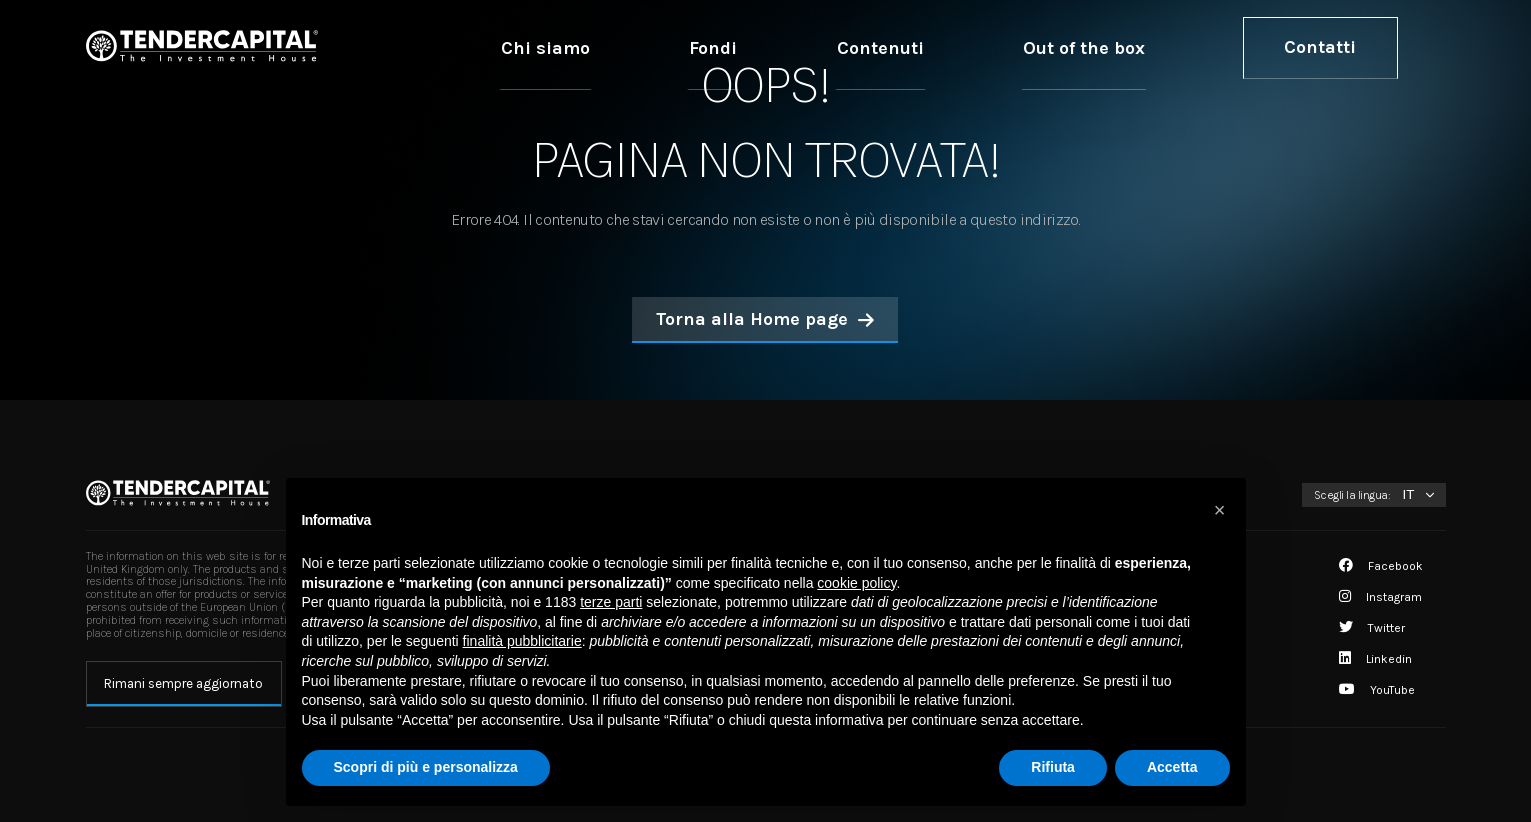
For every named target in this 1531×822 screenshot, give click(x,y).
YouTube (1377, 690)
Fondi (923, 47)
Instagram (1380, 597)
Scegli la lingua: (1352, 495)
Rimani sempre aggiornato (183, 683)
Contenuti (1030, 47)
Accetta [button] (1172, 767)
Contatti (1348, 47)
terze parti (611, 602)
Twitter (1372, 628)
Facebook (1381, 566)
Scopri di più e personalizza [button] (426, 767)
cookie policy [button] (856, 583)
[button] (1220, 510)
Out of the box (1172, 47)
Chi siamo (816, 47)
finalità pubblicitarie (522, 641)
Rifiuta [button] (1053, 767)
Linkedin (1375, 659)
